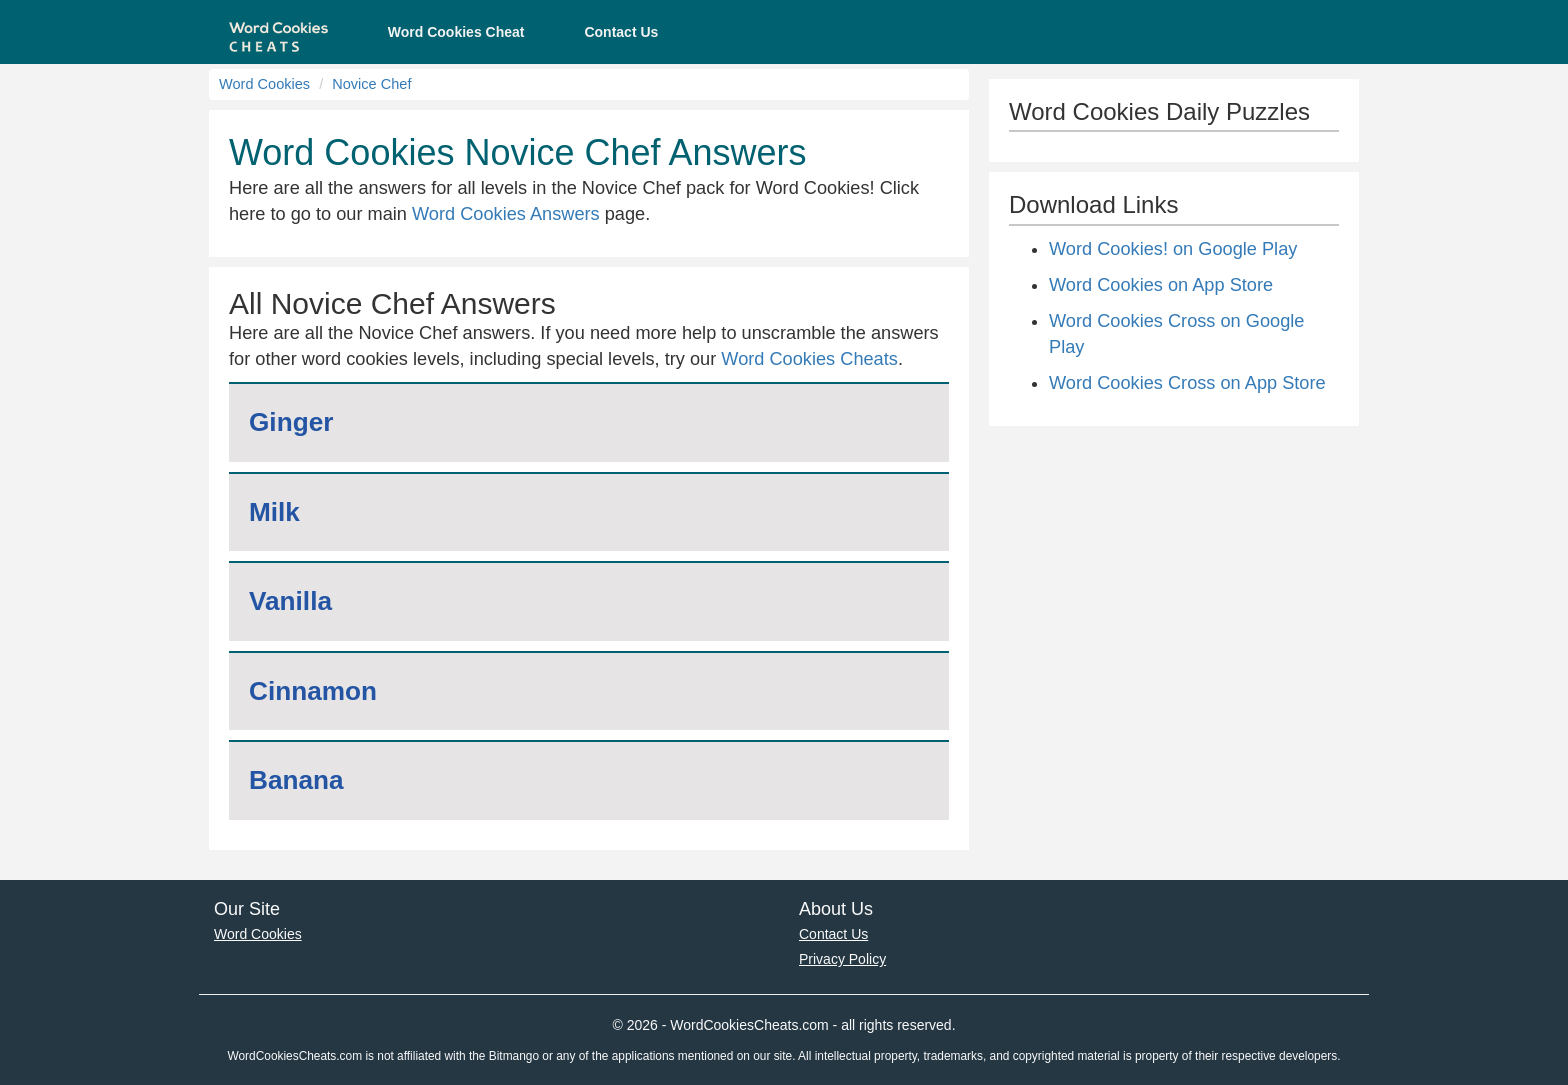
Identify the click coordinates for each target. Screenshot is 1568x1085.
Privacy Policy (842, 959)
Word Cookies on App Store (1161, 285)
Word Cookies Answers (506, 214)
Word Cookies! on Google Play (1173, 249)
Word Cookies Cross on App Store (1187, 383)
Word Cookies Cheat (456, 32)
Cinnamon (313, 691)
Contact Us (621, 32)
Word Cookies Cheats (809, 359)
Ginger (291, 422)
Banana (296, 780)
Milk (274, 512)
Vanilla (290, 601)
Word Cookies (264, 84)
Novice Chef (371, 84)
